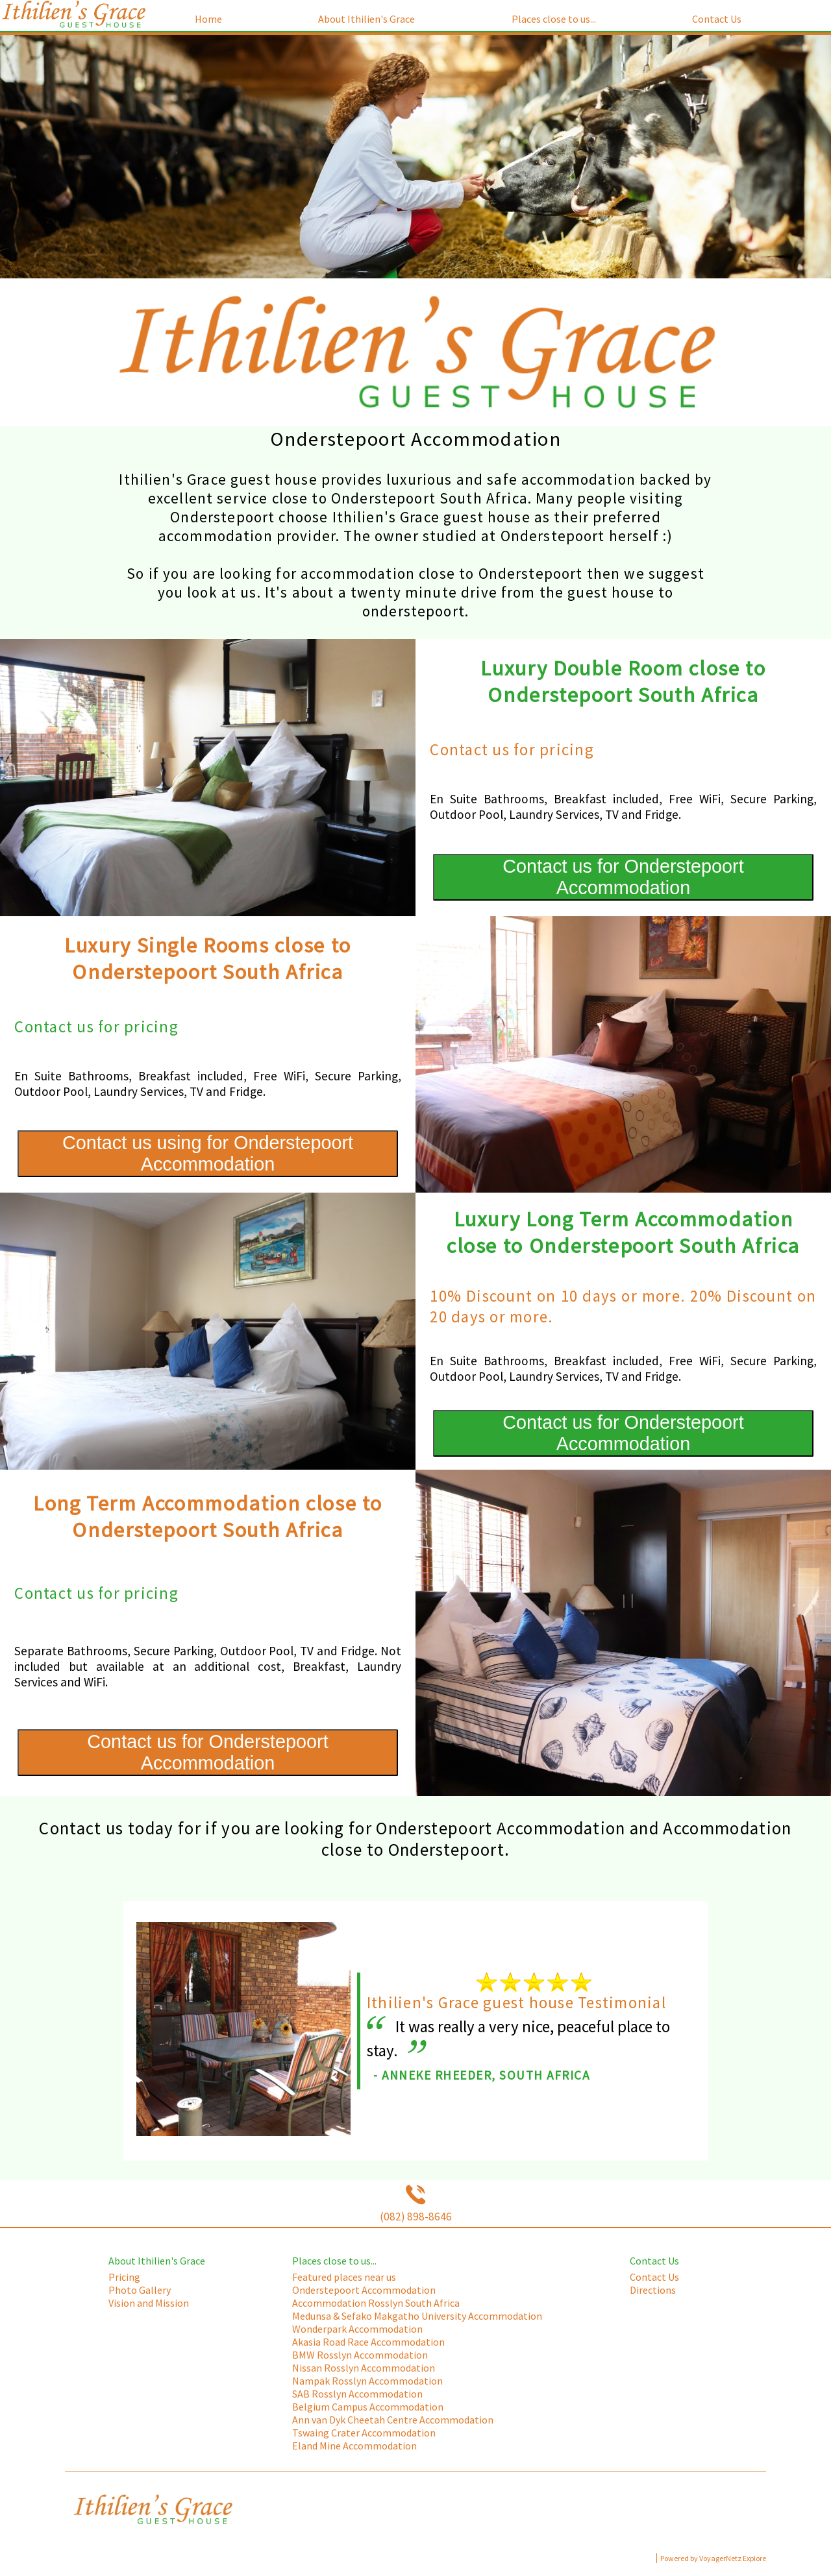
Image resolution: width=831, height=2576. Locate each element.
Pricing (124, 2276)
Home (208, 18)
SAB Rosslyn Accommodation (357, 2393)
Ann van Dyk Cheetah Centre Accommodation (392, 2419)
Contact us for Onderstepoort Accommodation (622, 877)
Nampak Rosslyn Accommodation (367, 2380)
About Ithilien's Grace (366, 18)
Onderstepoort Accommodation (364, 2289)
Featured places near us (344, 2276)
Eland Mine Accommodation (354, 2445)
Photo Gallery (139, 2289)
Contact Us (716, 18)
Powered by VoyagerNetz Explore (713, 2558)
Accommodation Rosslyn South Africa (376, 2302)
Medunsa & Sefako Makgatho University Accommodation (417, 2315)
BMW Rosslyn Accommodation (360, 2354)
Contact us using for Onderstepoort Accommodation (207, 1153)
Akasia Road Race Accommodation (368, 2341)
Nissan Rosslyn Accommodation (363, 2367)
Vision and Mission (148, 2302)
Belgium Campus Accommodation (367, 2406)
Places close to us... (554, 18)
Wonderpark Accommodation (357, 2328)
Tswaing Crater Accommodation (364, 2432)
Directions (653, 2289)
